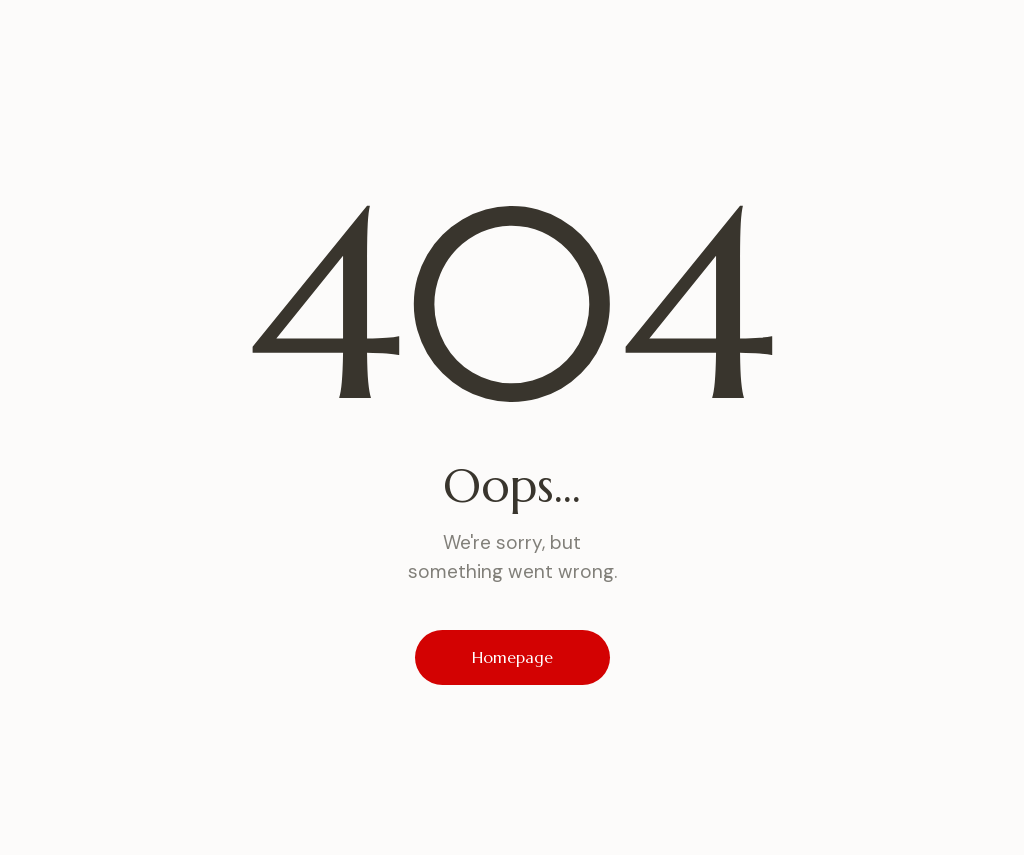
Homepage (512, 657)
